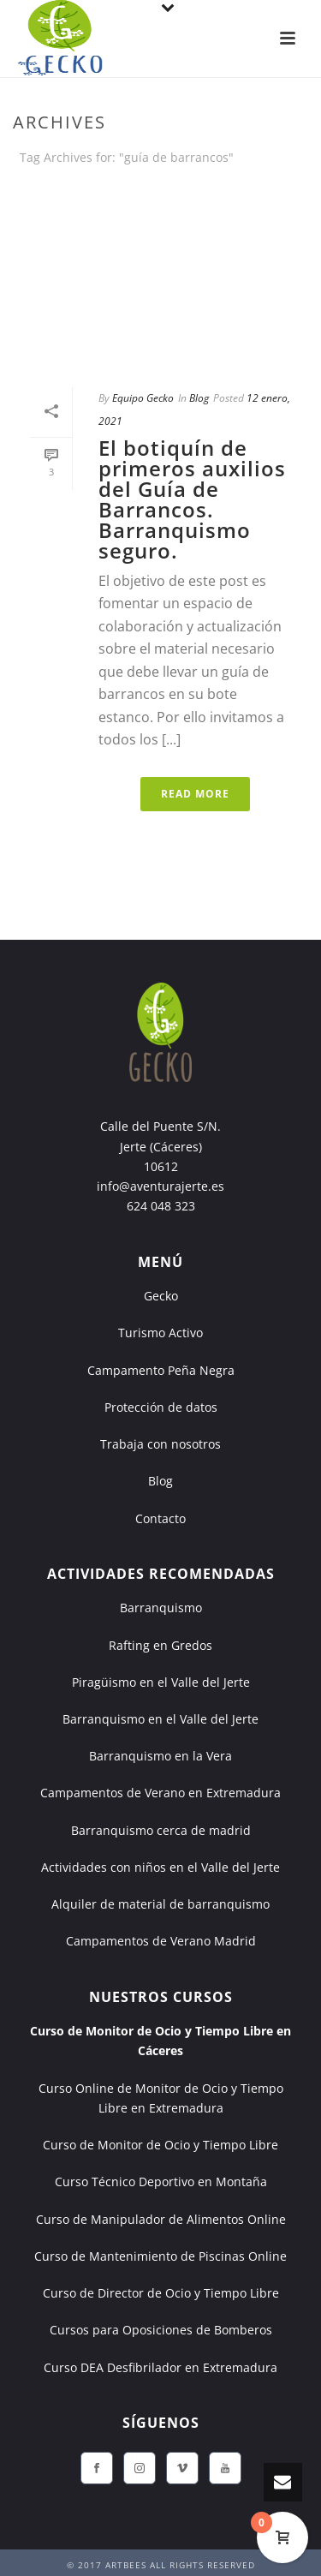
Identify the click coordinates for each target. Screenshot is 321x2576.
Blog (199, 398)
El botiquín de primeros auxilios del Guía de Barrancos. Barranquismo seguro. (192, 499)
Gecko (161, 1296)
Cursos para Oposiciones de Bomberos (161, 2330)
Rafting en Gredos (160, 1645)
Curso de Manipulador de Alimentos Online (161, 2219)
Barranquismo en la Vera (160, 1756)
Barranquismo (161, 1607)
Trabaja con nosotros (160, 1444)
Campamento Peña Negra (161, 1370)
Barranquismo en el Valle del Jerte (160, 1719)
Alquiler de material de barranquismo (160, 1904)
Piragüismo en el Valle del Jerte (161, 1682)
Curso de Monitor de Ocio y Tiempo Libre (160, 2145)
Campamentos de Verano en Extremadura (160, 1792)
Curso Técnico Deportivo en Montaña (161, 2181)
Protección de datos (160, 1407)
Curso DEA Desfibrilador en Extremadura (160, 2367)
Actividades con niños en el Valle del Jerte (160, 1867)
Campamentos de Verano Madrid (161, 1941)
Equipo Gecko (143, 398)
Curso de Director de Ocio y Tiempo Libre (161, 2293)
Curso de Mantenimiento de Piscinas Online (160, 2256)
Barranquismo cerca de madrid (161, 1830)
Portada (101, 202)
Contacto (160, 1518)
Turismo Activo (160, 1332)
